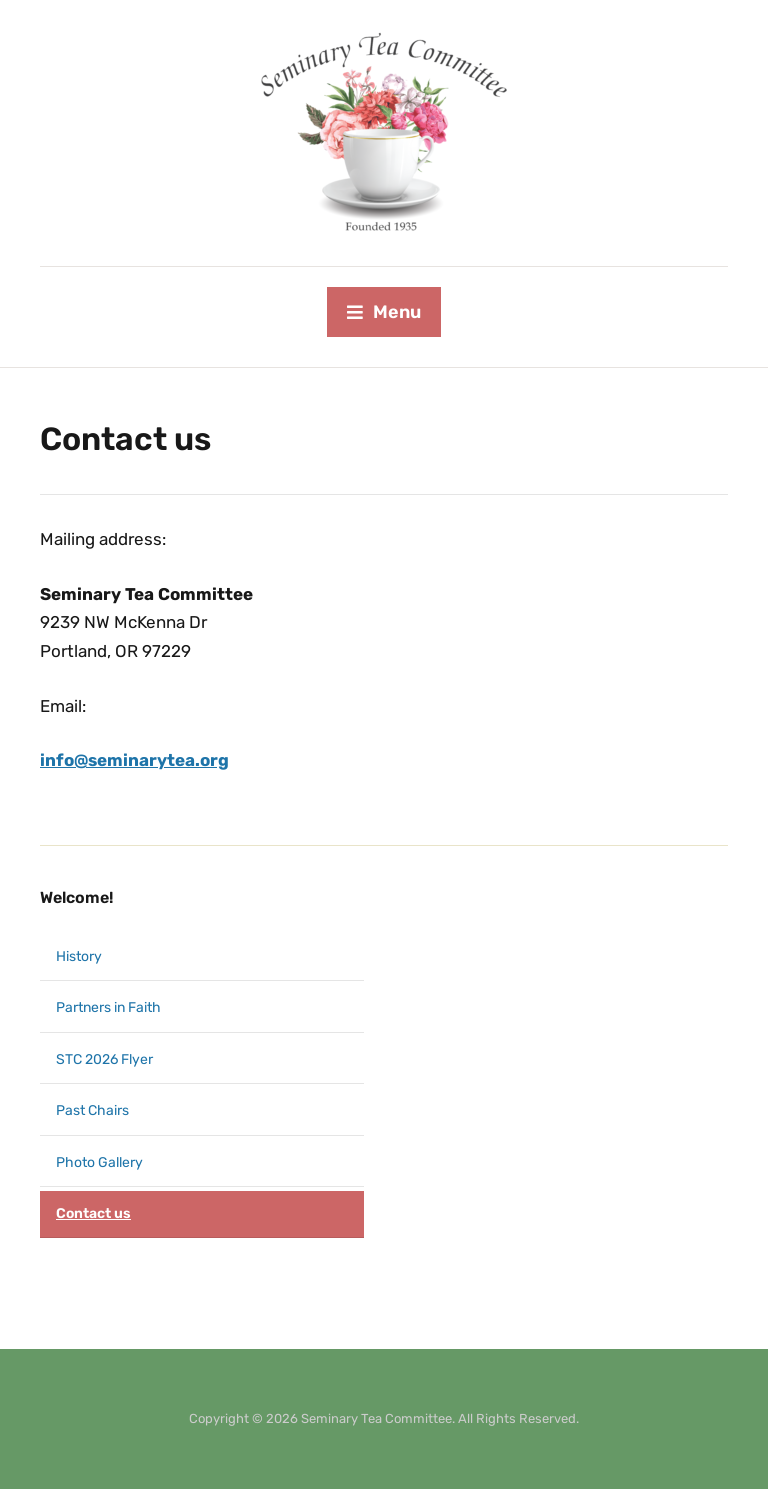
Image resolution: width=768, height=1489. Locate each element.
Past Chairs (92, 1110)
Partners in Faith (108, 1007)
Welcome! (76, 897)
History (79, 956)
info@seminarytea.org (134, 760)
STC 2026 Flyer (104, 1059)
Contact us (93, 1213)
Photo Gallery (99, 1162)
